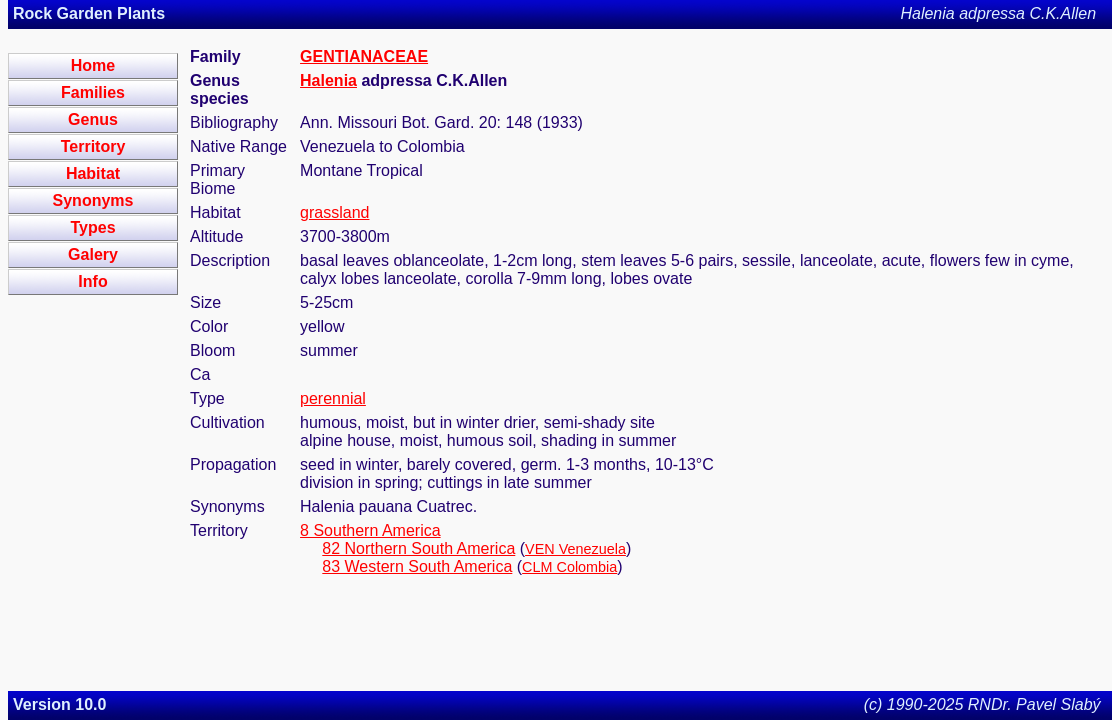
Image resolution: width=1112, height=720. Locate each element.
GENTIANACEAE (364, 56)
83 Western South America (417, 566)
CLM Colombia (569, 567)
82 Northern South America (418, 548)
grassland (334, 212)
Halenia (328, 80)
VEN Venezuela (575, 549)
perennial (333, 398)
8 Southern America (370, 530)
